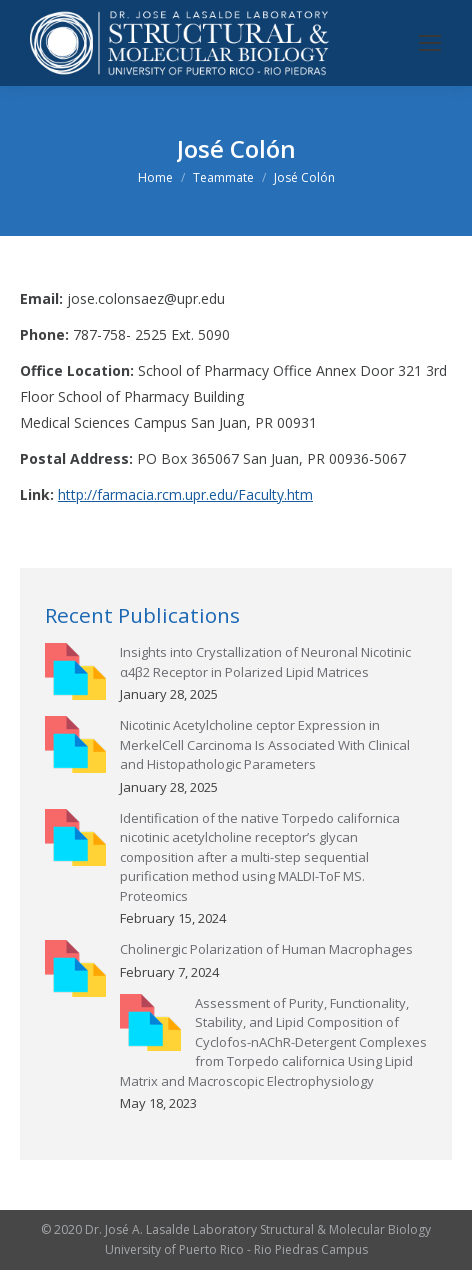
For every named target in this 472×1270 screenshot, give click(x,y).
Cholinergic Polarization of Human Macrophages (266, 949)
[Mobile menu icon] (430, 43)
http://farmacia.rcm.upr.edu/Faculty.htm (185, 494)
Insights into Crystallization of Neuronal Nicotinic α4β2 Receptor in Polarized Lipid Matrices (265, 662)
